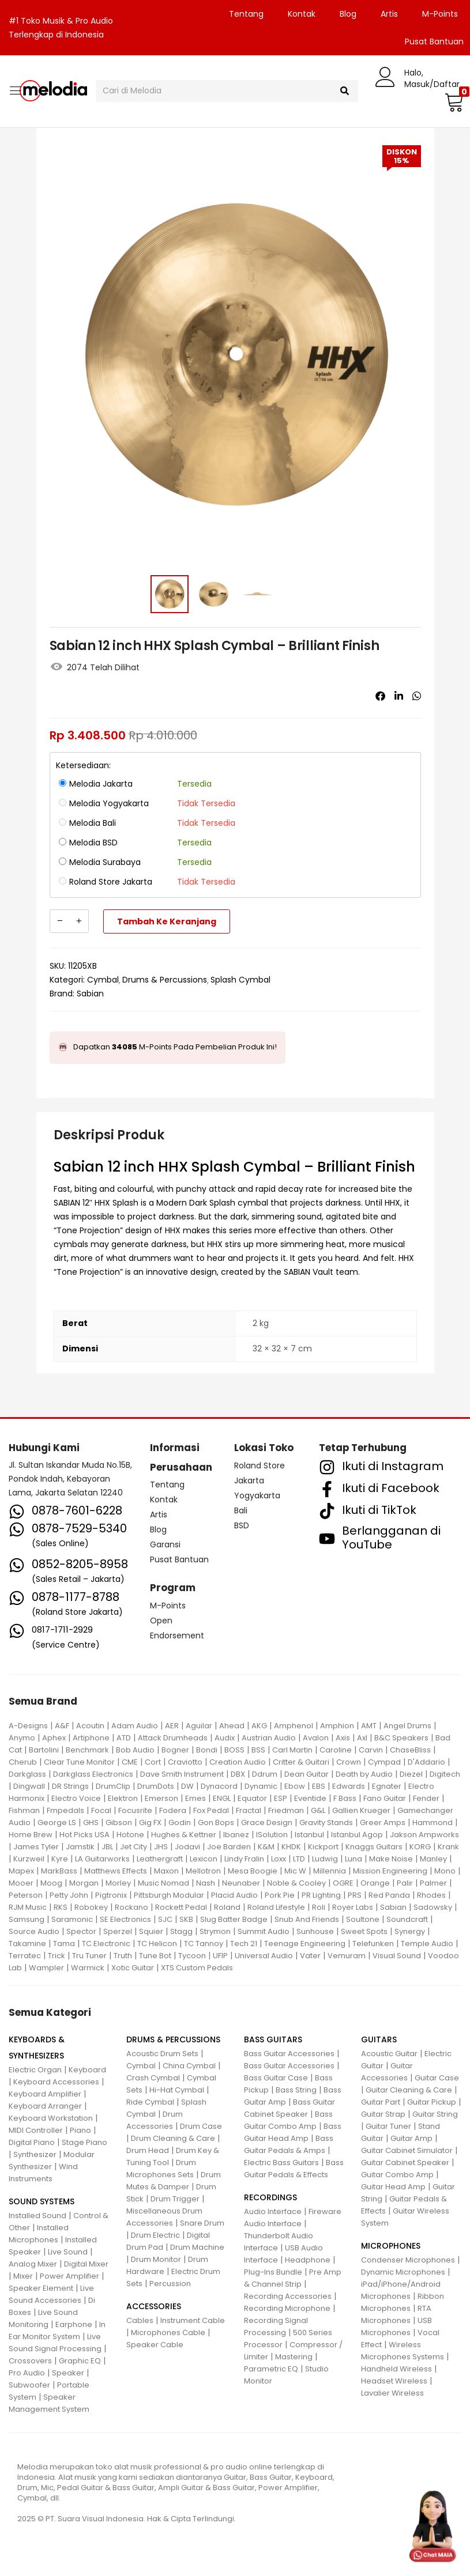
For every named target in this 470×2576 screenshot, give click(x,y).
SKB (186, 1919)
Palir (405, 1883)
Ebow (294, 1786)
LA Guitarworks (102, 1858)
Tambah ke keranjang (166, 921)
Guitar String (435, 2114)
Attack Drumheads (173, 1737)
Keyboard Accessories (56, 2081)
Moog (51, 1883)
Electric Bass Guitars (281, 2162)
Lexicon (203, 1858)
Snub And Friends (307, 1919)
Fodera (172, 1810)
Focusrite (135, 1810)
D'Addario (426, 1762)
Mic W (295, 1870)
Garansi (165, 1544)
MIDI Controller (36, 2130)
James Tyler (36, 1846)
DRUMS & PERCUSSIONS (173, 2039)
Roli (318, 1907)
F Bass (344, 1798)
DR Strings (70, 1786)
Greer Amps (382, 1822)
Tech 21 (243, 1943)
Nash (205, 1883)
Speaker (68, 2372)
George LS (56, 1822)
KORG (420, 1846)
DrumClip (113, 1786)
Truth (123, 1955)
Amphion (337, 1725)
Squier (151, 1931)
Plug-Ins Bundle (273, 2272)
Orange (375, 1883)
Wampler (46, 1967)
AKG (259, 1725)
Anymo (22, 1737)
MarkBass (59, 1870)
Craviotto (185, 1762)
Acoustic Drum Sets (162, 2053)
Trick (56, 1955)
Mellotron (203, 1870)
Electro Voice (76, 1798)
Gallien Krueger (361, 1810)
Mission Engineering (390, 1870)
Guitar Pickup (431, 2102)
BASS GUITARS (273, 2039)
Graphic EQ (80, 2360)
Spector (81, 1931)
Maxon (166, 1870)
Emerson (161, 1798)
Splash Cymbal (240, 979)
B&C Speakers (401, 1737)
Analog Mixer (33, 2263)
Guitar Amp (411, 2138)
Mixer (23, 2276)
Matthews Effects (115, 1870)
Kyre (59, 1858)
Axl (362, 1737)
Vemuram (347, 1955)
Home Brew (30, 1834)
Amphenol (293, 1725)
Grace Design (266, 1822)
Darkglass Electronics (93, 1774)
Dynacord (219, 1786)
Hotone (130, 1834)
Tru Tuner (89, 1955)
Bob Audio (135, 1749)
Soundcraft (407, 1919)
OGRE (343, 1883)
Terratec (25, 1955)
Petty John (69, 1895)
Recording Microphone (287, 2308)
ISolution (272, 1834)
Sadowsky (432, 1907)
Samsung (26, 1919)
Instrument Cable (192, 2320)
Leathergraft (160, 1858)
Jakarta (249, 1480)
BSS (258, 1749)
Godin (179, 1822)
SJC (165, 1919)
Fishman (24, 1810)
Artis (389, 14)
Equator (252, 1798)
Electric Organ (35, 2069)
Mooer (21, 1883)
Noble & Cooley (296, 1883)
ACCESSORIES (153, 2306)
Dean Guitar (306, 1774)
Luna (353, 1858)
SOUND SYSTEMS (41, 2201)
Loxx (278, 1858)
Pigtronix (111, 1895)
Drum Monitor (156, 2259)
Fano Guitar (384, 1798)
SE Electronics (125, 1919)
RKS (60, 1907)
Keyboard (87, 2069)
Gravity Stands (326, 1822)
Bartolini (44, 1749)
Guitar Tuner (388, 2126)
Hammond (432, 1822)
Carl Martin (292, 1749)
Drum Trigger (175, 2198)
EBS (318, 1786)
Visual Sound (397, 1955)
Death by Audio (364, 1774)
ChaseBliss (410, 1749)
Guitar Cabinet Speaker (405, 2162)
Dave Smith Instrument (182, 1774)
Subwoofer (29, 2384)
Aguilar (199, 1725)
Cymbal (103, 979)
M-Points (440, 14)
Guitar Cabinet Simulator (407, 2150)
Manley (433, 1858)
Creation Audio (237, 1762)
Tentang (246, 14)
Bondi (206, 1749)
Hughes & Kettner (183, 1834)
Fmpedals (65, 1810)
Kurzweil (28, 1858)
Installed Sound (37, 2215)
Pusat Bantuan (179, 1559)
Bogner (175, 1749)
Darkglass (27, 1774)
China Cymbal (189, 2065)
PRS (355, 1895)
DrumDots (155, 1786)
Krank (448, 1846)
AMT (369, 1725)
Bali (240, 1510)
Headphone (307, 2259)
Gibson (119, 1822)
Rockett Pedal (181, 1907)
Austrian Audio (269, 1737)
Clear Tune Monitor (79, 1762)
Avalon (316, 1737)
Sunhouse (315, 1931)
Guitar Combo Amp (397, 2174)
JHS (161, 1846)
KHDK (291, 1846)
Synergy (409, 1931)
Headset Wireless (394, 2380)
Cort (153, 1762)
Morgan (84, 1883)
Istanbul (309, 1834)
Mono (445, 1870)
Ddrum (264, 1774)
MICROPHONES (390, 2246)
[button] (452, 102)
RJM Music (28, 1907)
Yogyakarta (257, 1495)
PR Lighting (321, 1895)
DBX (238, 1774)
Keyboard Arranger (45, 2106)
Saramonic (72, 1919)
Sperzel (117, 1931)
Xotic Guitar (132, 1967)
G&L (318, 1810)
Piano (80, 2130)
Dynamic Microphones (403, 2272)
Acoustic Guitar (389, 2053)
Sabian (90, 993)
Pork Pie (280, 1895)
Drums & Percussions (164, 979)
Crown (348, 1762)
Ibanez (236, 1834)
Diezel (411, 1774)
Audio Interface (273, 2211)
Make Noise (391, 1858)
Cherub (23, 1762)
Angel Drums (407, 1725)
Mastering (294, 2356)
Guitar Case (437, 2077)
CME (130, 1762)
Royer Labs (352, 1907)
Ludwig (325, 1858)
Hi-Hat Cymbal (176, 2089)
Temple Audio (427, 1943)
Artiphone (91, 1737)
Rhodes (431, 1895)
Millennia (329, 1870)
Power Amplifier (69, 2276)
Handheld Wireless (396, 2368)
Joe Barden (229, 1846)
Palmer (433, 1883)
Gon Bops (216, 1822)
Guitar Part (380, 2102)
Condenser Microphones (408, 2259)
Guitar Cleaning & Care (409, 2089)
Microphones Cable (168, 2332)
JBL (107, 1846)
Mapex (21, 1870)
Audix (225, 1737)
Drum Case (201, 2126)
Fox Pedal (211, 1810)
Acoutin (90, 1725)
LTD (299, 1858)
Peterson (26, 1895)
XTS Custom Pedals (197, 1967)
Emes (195, 1798)
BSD (241, 1525)
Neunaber (241, 1883)
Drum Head (147, 2150)
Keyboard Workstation (51, 2118)
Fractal (248, 1810)
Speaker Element (41, 2288)
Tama (64, 1943)
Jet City (133, 1846)
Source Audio (34, 1931)
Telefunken (373, 1943)
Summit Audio (263, 1931)
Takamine (27, 1943)
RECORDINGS (270, 2197)
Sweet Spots (364, 1931)
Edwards (348, 1786)
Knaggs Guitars (374, 1846)
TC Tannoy (203, 1943)
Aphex (54, 1737)
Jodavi (187, 1846)
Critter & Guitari (301, 1762)
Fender (426, 1798)
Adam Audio (134, 1725)
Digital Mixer (86, 2263)
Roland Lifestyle (276, 1907)
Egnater (386, 1786)
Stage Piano (84, 2142)
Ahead (232, 1725)
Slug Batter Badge (234, 1919)
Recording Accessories (288, 2296)
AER (172, 1725)
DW (187, 1786)
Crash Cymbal (153, 2077)
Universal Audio (264, 1955)
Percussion (170, 2283)
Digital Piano (32, 2142)
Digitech (445, 1774)
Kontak (301, 14)
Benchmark (87, 1749)
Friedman (286, 1810)
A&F (62, 1725)
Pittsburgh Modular (169, 1895)
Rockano (131, 1907)
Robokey (91, 1907)
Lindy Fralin (244, 1858)
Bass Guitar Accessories (289, 2053)
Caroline (335, 1749)
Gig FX (150, 1822)
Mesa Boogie (252, 1870)
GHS (91, 1822)
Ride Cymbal (150, 2102)
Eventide (310, 1798)
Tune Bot (155, 1955)
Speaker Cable (154, 2344)
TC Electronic (106, 1943)
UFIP (220, 1955)
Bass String (296, 2089)
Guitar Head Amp (393, 2186)
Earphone (73, 2324)
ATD (123, 1737)
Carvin (371, 1749)
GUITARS (379, 2039)
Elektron (123, 1798)
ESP (280, 1798)
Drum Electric (155, 2235)
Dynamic (261, 1786)
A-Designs (28, 1725)
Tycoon (192, 1955)
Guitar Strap (383, 2114)
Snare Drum (202, 2223)
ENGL (222, 1798)
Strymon (215, 1931)
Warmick (87, 1967)
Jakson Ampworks (424, 1834)
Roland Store (259, 1465)
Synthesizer (35, 2154)
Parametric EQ (271, 2368)
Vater (310, 1955)
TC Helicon (157, 1943)
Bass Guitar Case (276, 2077)
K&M (266, 1846)
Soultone (362, 1919)
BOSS (234, 1749)
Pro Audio (27, 2372)
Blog (348, 14)
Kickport (323, 1846)
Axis (343, 1737)
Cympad (384, 1762)
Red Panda (389, 1895)
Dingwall (29, 1786)
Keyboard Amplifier (45, 2093)
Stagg (181, 1931)
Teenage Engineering (304, 1943)
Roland (227, 1907)
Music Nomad (163, 1883)
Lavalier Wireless (392, 2393)
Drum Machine (197, 2247)
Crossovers (30, 2360)
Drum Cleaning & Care (173, 2138)
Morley (118, 1883)
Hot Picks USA (84, 1834)
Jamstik (80, 1846)
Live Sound (68, 2251)
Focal (101, 1810)
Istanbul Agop (357, 1834)
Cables (139, 2320)
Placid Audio (234, 1895)
